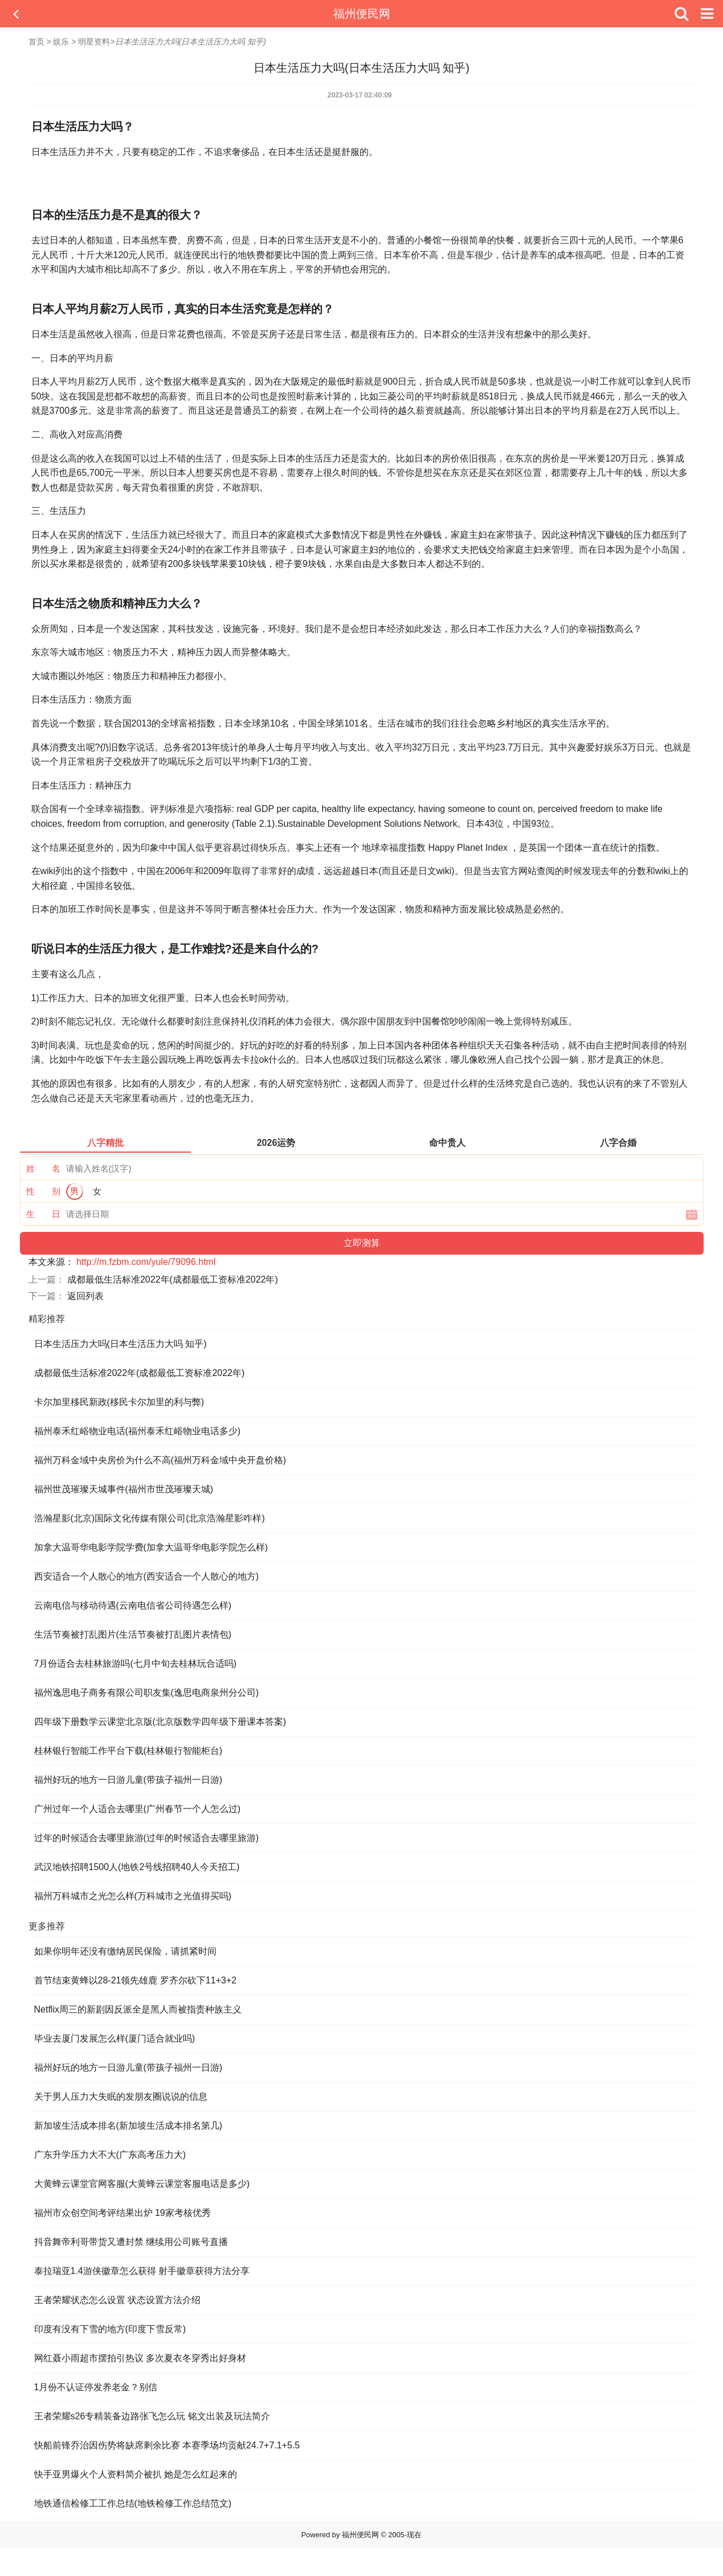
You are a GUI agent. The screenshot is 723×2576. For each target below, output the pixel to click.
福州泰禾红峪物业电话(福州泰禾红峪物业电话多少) (137, 1431)
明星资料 (94, 41)
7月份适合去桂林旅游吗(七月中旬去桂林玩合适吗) (135, 1663)
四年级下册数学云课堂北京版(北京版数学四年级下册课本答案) (160, 1721)
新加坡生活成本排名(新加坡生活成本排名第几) (128, 2125)
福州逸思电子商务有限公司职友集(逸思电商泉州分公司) (146, 1692)
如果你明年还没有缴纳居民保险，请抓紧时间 (125, 1951)
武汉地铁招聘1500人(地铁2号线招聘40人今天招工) (137, 1867)
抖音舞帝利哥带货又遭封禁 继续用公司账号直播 (131, 2242)
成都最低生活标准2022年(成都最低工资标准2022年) (172, 1279)
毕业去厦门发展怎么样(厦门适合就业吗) (114, 2038)
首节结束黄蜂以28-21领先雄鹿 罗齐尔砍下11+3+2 (135, 1980)
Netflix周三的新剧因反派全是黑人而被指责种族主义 (138, 2009)
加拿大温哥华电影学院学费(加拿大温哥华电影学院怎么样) (151, 1547)
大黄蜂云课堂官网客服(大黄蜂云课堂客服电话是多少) (142, 2184)
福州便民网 (361, 13)
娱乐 (61, 41)
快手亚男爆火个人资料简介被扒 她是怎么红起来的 (135, 2474)
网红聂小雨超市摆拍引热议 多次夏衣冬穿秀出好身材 (140, 2358)
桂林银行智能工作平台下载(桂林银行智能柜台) (128, 1751)
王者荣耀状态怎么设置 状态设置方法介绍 (117, 2300)
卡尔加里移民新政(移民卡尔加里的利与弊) (119, 1402)
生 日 (43, 1214)
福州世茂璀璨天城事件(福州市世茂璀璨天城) (124, 1489)
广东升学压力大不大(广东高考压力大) (110, 2154)
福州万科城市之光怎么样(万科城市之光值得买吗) (133, 1896)
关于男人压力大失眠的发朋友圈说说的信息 (120, 2096)
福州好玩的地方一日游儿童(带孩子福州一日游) (128, 1780)
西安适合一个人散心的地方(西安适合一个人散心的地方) (146, 1576)
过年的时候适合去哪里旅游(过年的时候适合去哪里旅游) (146, 1838)
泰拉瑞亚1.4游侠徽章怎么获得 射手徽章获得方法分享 (142, 2271)
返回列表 (85, 1296)
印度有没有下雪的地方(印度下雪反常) (110, 2329)
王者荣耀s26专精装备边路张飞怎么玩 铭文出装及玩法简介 (152, 2416)
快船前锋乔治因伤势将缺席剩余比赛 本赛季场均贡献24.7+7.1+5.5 (167, 2445)
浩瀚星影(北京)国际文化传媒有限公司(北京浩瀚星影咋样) (149, 1518)
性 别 (43, 1191)
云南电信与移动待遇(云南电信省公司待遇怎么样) (133, 1605)
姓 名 (43, 1168)
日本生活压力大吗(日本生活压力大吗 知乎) (120, 1344)
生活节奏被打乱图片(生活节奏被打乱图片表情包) (133, 1634)
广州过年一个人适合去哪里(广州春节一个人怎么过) (137, 1809)
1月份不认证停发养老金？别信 (96, 2387)
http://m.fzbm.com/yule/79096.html (146, 1262)
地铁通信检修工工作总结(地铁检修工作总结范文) (133, 2503)
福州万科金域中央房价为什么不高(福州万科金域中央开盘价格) (160, 1460)
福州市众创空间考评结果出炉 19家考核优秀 (122, 2213)
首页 (36, 41)
